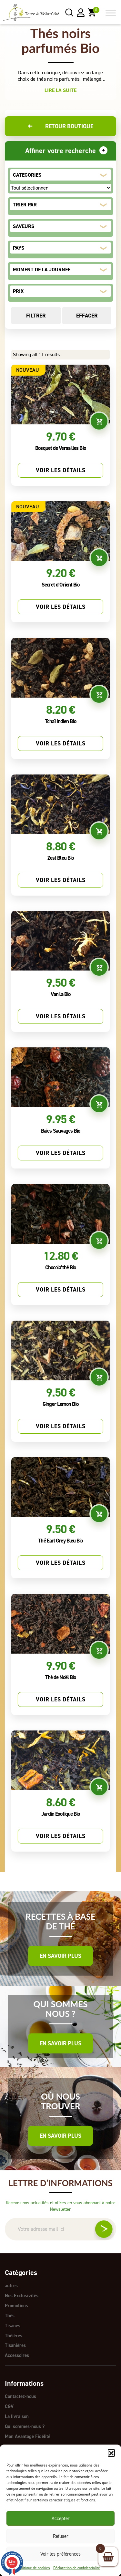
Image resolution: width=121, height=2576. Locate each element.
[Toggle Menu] (111, 13)
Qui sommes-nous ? (25, 2423)
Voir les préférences (60, 2554)
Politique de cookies (34, 2568)
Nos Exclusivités (21, 2295)
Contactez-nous (20, 2394)
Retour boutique (60, 126)
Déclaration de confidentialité (76, 2568)
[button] (111, 2452)
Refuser (60, 2536)
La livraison (17, 2413)
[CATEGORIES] (60, 188)
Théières (13, 2334)
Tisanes (12, 2324)
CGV (9, 2404)
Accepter (61, 2518)
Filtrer (35, 315)
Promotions (16, 2305)
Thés (10, 2314)
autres (11, 2285)
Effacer (86, 315)
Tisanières (15, 2344)
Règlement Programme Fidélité (36, 2442)
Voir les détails (60, 470)
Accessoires (17, 2353)
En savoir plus (60, 1956)
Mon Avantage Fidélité (27, 2433)
